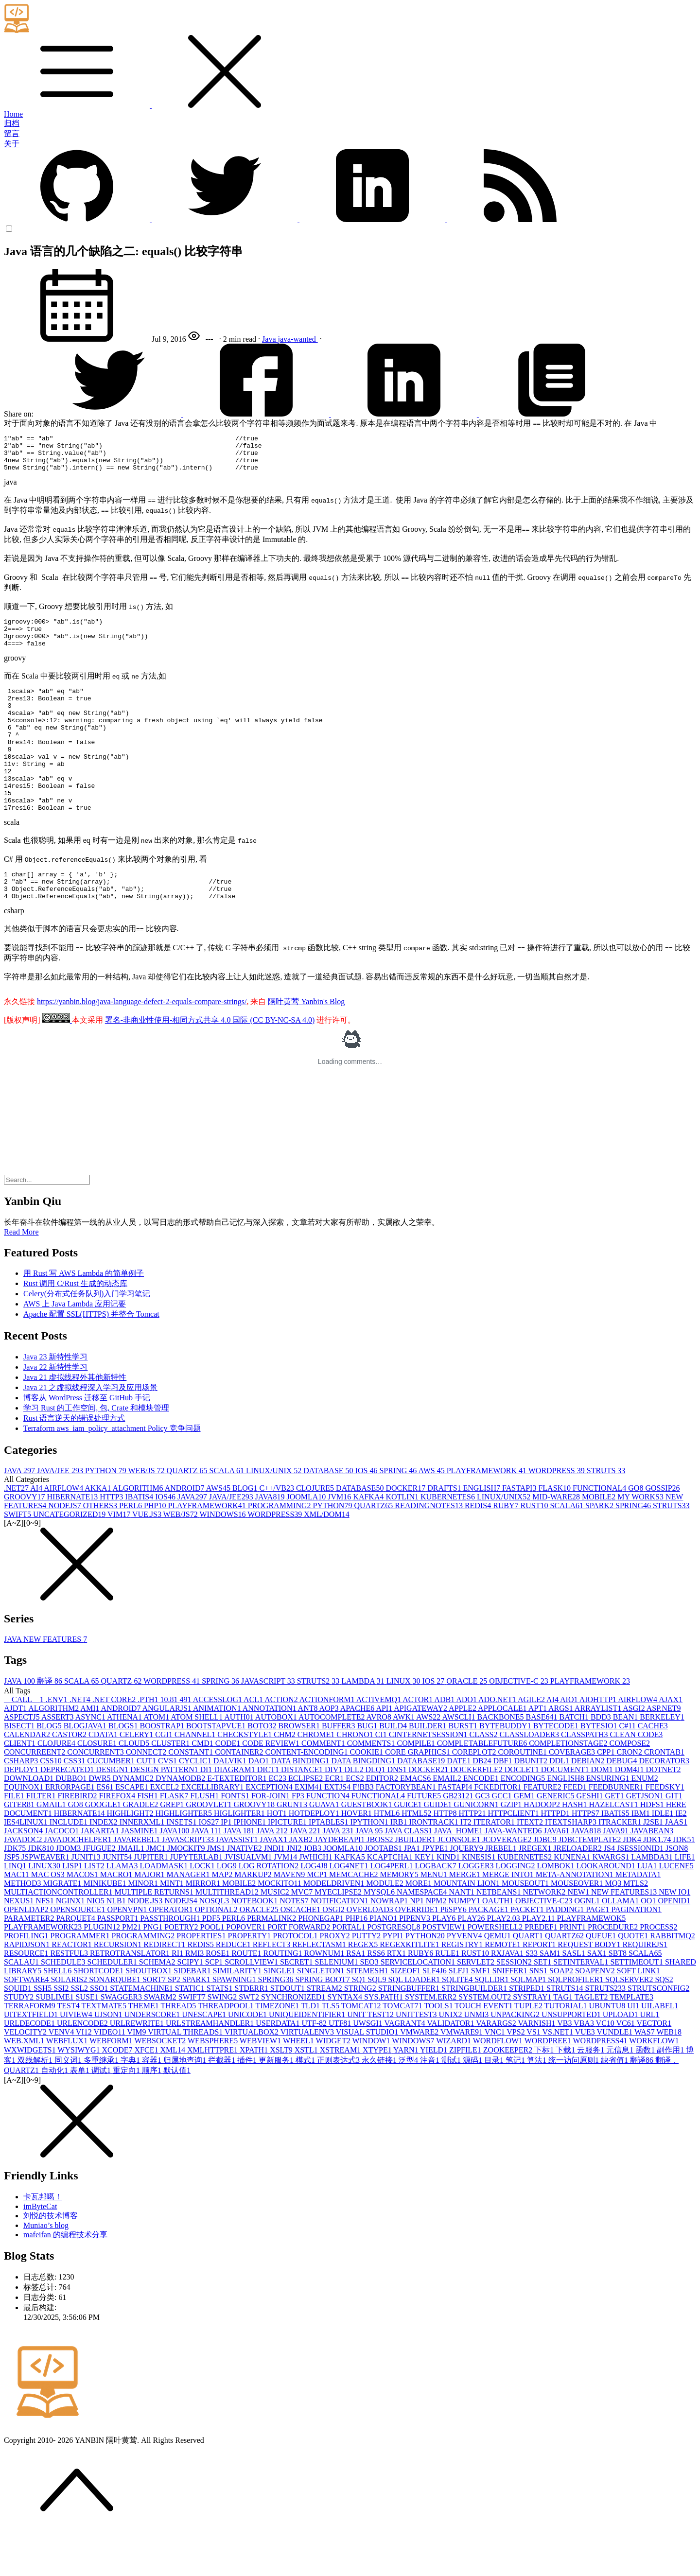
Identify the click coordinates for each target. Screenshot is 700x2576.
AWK (404, 1761)
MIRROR (204, 1927)
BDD (602, 1761)
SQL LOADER (415, 2023)
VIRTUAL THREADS (186, 2075)
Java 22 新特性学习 (55, 1411)
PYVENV (465, 1979)
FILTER (42, 1839)
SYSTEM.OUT (485, 2040)
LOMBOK (556, 1909)
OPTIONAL (217, 1953)
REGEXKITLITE (410, 1988)
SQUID (19, 2032)
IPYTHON (370, 1866)
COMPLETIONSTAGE (569, 1787)
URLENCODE (83, 2067)
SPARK (600, 1549)
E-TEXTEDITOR (237, 1822)
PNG (153, 1971)
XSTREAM (341, 2093)
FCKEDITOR (499, 1831)
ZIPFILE (466, 2093)
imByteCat (40, 2250)
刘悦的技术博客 (50, 2259)
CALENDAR (28, 1778)
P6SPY (454, 1953)
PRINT (574, 1971)
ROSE (218, 1997)
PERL (131, 1549)
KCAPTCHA (391, 1901)
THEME (144, 2049)
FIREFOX (118, 1839)
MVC (303, 1936)
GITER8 (20, 1848)
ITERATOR (495, 1866)
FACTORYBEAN (407, 1831)
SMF (481, 2014)
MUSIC (276, 1936)
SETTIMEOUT (637, 2006)
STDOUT (288, 2032)
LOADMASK (165, 1909)
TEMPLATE (631, 2040)
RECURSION (119, 1988)
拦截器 (222, 2104)
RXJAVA (508, 1997)
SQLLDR (492, 2023)
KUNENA (573, 1901)
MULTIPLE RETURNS (154, 1936)
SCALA (228, 1514)
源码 (473, 2104)
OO (649, 1944)
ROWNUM (325, 1997)
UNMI (477, 2058)
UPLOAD (621, 2058)
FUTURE (425, 1839)
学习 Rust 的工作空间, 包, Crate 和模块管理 (96, 1451)
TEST (69, 2049)
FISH (148, 1839)
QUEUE (602, 1979)
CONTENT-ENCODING (307, 1796)
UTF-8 (315, 2067)
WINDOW (372, 2084)
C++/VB (277, 1532)
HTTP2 (473, 1857)
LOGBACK (436, 1909)
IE (680, 1857)
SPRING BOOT (323, 2023)
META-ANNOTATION (575, 1918)
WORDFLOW (499, 2084)
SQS (664, 2023)
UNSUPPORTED (572, 2058)
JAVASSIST (238, 1883)
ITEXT (531, 1866)
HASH (575, 1848)
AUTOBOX (276, 1761)
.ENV (58, 1743)
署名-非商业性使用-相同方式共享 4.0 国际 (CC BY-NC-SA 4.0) (210, 1064)
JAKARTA (101, 1874)
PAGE (598, 1953)
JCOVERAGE (507, 1883)
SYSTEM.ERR (431, 2040)
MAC (17, 1918)
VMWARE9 (462, 2075)
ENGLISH (482, 1532)
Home (13, 114)
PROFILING (27, 1979)
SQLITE (458, 2023)
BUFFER (339, 1769)
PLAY (444, 1962)
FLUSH (206, 1839)
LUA (648, 1909)
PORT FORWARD (299, 1971)
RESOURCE (27, 1997)
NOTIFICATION (340, 1944)
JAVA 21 (273, 1874)
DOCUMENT (566, 1813)
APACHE (358, 1752)
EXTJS (338, 1831)
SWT (250, 2040)
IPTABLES (329, 1866)
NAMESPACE (423, 1936)
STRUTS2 (319, 1725)
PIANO (384, 1962)
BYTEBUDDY (506, 1769)
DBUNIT (531, 1804)
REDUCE (234, 1988)
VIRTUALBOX (252, 2075)
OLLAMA (621, 1944)
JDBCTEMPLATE (591, 1883)
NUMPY (465, 1944)
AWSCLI (459, 1761)
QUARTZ (188, 1514)
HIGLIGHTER (240, 1857)
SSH (43, 2032)
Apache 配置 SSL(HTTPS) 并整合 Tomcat (91, 1358)
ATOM (157, 1761)
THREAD (179, 2049)
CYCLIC (196, 1804)
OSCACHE (301, 1953)
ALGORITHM (139, 1532)
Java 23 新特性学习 (55, 1400)
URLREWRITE (138, 2067)
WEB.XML (25, 2084)
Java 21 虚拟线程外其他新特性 (74, 1421)
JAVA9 (616, 1874)
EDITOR (383, 1822)
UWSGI (368, 2067)
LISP (73, 1909)
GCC (503, 1839)
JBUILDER (416, 1883)
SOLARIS (70, 2023)
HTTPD (556, 1857)
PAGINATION (637, 1953)
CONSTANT (191, 1796)
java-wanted (298, 339)
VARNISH (537, 2067)
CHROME (317, 1778)
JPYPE (436, 1892)
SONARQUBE (115, 2023)
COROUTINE (523, 1796)
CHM (285, 1778)
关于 (11, 143)
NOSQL (215, 1944)
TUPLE (529, 2049)
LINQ (16, 1909)
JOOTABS (384, 1892)
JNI (294, 1892)
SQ (360, 2023)
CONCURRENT (96, 1796)
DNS (397, 1813)
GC (483, 1839)
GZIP (512, 1848)
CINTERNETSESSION (429, 1778)
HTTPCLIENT (514, 1857)
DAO (259, 1804)
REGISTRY (463, 1988)
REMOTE (504, 1988)
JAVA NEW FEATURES (45, 1683)
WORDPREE (549, 2084)
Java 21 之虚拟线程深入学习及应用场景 (90, 1431)
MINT (173, 1927)
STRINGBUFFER (409, 2032)
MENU (434, 1918)
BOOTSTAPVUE (216, 1769)
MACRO (117, 1918)
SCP (215, 2006)
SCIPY (191, 2006)
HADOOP (543, 1848)
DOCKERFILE (477, 1813)
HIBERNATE (73, 1540)
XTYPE (378, 2093)
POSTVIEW (445, 1971)
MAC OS (49, 1918)
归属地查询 (185, 2104)
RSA (356, 1997)
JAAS (676, 1866)
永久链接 (380, 2104)
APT (538, 1752)
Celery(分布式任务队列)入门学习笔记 (86, 1337)
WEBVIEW (261, 2084)
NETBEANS (499, 1936)
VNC (496, 2075)
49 (186, 1743)
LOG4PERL (392, 1909)
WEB (669, 2075)
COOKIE (367, 1796)
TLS (331, 2049)
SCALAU (22, 2006)
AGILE (532, 1743)
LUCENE (676, 1909)
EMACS (416, 1822)
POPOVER (246, 1971)
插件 (248, 2104)
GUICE (409, 1848)
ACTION (281, 1743)
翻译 (50, 1725)
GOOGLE (104, 1848)
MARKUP (253, 1918)
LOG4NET (349, 1909)
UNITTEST (417, 2058)
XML (173, 2093)
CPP (606, 1796)
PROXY (335, 1979)
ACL (254, 1743)
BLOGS (124, 1769)
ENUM (644, 1822)
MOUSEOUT (526, 1927)
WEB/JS (147, 1514)
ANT (308, 1752)
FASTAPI (520, 1532)
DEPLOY (22, 1813)
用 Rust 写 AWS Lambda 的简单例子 (83, 1317)
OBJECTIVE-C (519, 1725)
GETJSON (645, 1839)
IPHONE (250, 1866)
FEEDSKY (665, 1831)
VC (606, 2067)
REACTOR (72, 1988)
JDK (633, 1883)
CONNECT (147, 1796)
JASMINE (140, 1874)
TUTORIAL (566, 2049)
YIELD (434, 2093)
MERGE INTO (509, 1918)
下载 (566, 2093)
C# (628, 1769)
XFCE (147, 2093)
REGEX (364, 1988)
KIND (449, 1901)
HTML (388, 1857)
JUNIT (86, 1901)
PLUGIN (103, 1971)
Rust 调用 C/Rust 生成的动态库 (75, 1327)
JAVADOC (24, 1883)
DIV (334, 1813)
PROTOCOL (296, 1979)
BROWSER (300, 1769)
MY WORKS (641, 1540)
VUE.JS (147, 1558)
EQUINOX (24, 1831)
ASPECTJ (22, 1761)
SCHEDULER (113, 2006)
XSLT (282, 2093)
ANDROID (185, 1532)
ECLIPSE (306, 1822)
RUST (535, 1549)
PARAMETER (30, 1962)
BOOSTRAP (163, 1769)
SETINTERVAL (581, 2006)
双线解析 (36, 2104)
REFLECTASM (320, 1988)
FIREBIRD (78, 1839)
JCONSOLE (460, 1883)
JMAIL (132, 1892)
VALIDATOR (451, 2067)
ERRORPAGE (71, 1831)
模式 (306, 2104)
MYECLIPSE (339, 1936)
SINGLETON (321, 2014)
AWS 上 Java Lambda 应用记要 (74, 1347)
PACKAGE (489, 1953)
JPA (413, 1892)
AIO (569, 1743)
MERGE (465, 1918)
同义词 (69, 2104)
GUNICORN (477, 1848)
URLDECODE (30, 2067)
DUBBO (71, 1822)
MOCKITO (280, 1927)
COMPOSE (630, 1787)
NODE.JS (146, 1944)
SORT (155, 2023)
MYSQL (380, 1936)
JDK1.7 (658, 1883)
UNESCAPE (205, 2058)
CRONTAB (664, 1796)
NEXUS (19, 1944)
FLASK (555, 1532)
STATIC (191, 2032)
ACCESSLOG (218, 1743)
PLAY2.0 (504, 1962)
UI (634, 2049)
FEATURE (543, 1831)
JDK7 (16, 1892)
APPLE (463, 1752)
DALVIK (230, 1804)
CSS (51, 1804)
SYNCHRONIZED (294, 2040)
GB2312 (459, 1839)
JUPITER (152, 1901)
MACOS (83, 1918)
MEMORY (400, 1918)
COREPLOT (475, 1796)
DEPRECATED (68, 1813)
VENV (62, 2075)
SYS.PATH (384, 2040)
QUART (529, 1979)
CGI (165, 1778)
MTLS (635, 1927)
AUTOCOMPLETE (332, 1761)
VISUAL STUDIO (368, 2075)
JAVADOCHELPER (79, 1883)
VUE (586, 2075)
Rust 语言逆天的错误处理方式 (74, 1462)
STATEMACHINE (142, 2032)
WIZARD (454, 2084)
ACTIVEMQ (379, 1743)
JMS (217, 1892)
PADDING (566, 1953)
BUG (368, 1769)
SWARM (161, 2040)
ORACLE (467, 1725)
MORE (419, 1927)
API (385, 1752)
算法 (537, 2104)
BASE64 (543, 1761)
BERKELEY (662, 1761)
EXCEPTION (270, 1831)
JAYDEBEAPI (341, 1883)
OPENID (674, 1944)
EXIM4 (309, 1831)
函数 (646, 2093)
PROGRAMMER (81, 1979)
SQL (378, 2023)
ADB (445, 1743)
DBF (503, 1804)
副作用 (671, 2093)
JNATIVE (245, 1892)
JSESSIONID (641, 1892)
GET (615, 1839)
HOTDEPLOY (315, 1857)
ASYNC (91, 1761)
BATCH (574, 1761)
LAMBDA (363, 1725)
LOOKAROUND (607, 1909)
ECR (335, 1822)
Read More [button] (21, 1275)
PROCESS (658, 1971)
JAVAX (274, 1883)
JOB (313, 1892)
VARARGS (497, 2067)
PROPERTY (250, 1979)
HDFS (653, 1848)
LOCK (203, 1909)
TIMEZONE (277, 2049)
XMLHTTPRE (213, 2093)
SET (543, 2006)
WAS (645, 2075)
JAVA (20, 1514)
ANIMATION (218, 1752)
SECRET (297, 2006)
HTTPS (586, 1857)
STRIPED (527, 2032)
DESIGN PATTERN (165, 1813)
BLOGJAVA (86, 1769)
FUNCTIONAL (600, 1532)
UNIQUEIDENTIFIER (308, 2058)
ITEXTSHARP (571, 1866)
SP (175, 2023)
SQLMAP (529, 2023)
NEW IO (674, 1936)
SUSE (88, 2040)
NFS (45, 1944)
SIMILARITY (238, 2014)
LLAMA (123, 1909)
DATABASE (329, 1514)
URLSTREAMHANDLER (211, 2067)
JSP (12, 1901)
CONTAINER (240, 1796)
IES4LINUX (27, 1866)
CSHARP (22, 1804)
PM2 (132, 1971)
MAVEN (290, 1918)
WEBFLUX (67, 2084)
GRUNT (293, 1848)
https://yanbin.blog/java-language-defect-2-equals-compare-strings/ (141, 1045)
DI (207, 1813)
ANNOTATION (270, 1752)
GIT (673, 1839)
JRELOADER (578, 1892)
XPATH (255, 2093)
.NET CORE (115, 1743)
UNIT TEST (371, 2058)
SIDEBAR (193, 2014)
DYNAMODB (181, 1822)
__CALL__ (25, 1743)
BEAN (626, 1761)
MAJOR (150, 1918)
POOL (213, 1971)
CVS (168, 1804)
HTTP (112, 1540)
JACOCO (63, 1874)
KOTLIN (402, 1540)
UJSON (109, 2058)
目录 (495, 2104)
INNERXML (143, 1866)
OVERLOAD (371, 1953)
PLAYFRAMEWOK (591, 1962)
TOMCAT (362, 2049)
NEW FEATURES (625, 1936)
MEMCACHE (354, 1918)
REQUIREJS (644, 1988)
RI (178, 1997)
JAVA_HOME (459, 1874)
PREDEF (542, 1971)
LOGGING (516, 1909)
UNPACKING (516, 2058)
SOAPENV (596, 2014)
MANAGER (189, 1918)
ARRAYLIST (599, 1752)
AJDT (16, 1752)
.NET (17, 1532)
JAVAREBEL (138, 1883)
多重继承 (102, 2104)
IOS (367, 1514)
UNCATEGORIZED (70, 1558)
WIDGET (334, 2084)
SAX (598, 1997)
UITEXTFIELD (32, 2058)
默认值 (177, 2114)
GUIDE (438, 1848)
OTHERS (101, 1549)
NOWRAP (390, 1944)
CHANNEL (196, 1778)
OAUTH (498, 1944)
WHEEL (299, 2084)
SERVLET (476, 2006)
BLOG (246, 1532)
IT (466, 1866)
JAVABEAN (651, 1874)
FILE (15, 1839)
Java (270, 339)
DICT (269, 1813)
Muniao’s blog (46, 2269)
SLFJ (460, 2014)
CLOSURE (98, 1787)
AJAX (670, 1743)
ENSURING (608, 1822)
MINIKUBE (106, 1927)
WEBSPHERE (214, 2084)
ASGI (634, 1752)
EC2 (278, 1822)
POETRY (182, 1971)
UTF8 (341, 2067)
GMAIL (52, 1848)
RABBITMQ (672, 1979)
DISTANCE (303, 1813)
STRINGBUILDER (475, 2032)
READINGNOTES (430, 1549)
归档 (11, 123)
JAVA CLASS (409, 1874)
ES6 (106, 1831)
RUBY (506, 1549)
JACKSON (24, 1874)
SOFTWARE (27, 2023)
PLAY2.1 (539, 1962)
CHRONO (355, 1778)
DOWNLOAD (29, 1822)
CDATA (104, 1778)
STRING (361, 2032)
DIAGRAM (235, 1813)
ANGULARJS (167, 1752)
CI (382, 1778)
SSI (61, 2032)
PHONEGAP (321, 1962)
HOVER (357, 1857)
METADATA (638, 1918)
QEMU (498, 1979)
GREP (173, 1848)
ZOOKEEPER (508, 2093)
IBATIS (140, 1540)
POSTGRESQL (394, 1971)
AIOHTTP (598, 1743)
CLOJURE (316, 1532)
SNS (539, 2014)
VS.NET (558, 2075)
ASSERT (58, 1761)
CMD (203, 1787)
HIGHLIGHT (131, 1857)
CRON (630, 1796)
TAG (563, 2040)
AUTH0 (239, 1761)
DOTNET (663, 1813)
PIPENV (415, 1962)
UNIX (451, 2058)
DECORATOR (664, 1804)
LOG (228, 1909)
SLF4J (435, 2014)
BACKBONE (501, 1761)
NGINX (71, 1944)
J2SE (654, 1866)
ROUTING (283, 1997)
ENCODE (482, 1822)
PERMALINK (272, 1962)
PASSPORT (118, 1962)
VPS (516, 2075)
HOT (278, 1857)
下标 (545, 2093)
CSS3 (75, 1804)
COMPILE (417, 1787)
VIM (119, 1558)
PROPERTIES (202, 1979)
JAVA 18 (240, 1874)
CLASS (485, 1778)
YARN (406, 2093)
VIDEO (110, 2075)
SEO (370, 2006)
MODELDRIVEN (334, 1927)
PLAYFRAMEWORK (487, 1514)
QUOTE (634, 1979)
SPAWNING (235, 2023)
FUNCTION (328, 1839)
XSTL (307, 2093)
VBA (585, 2067)
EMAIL (448, 1822)
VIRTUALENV (308, 2075)
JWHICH (316, 1901)
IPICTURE (288, 1866)
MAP (222, 1918)
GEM (525, 1839)
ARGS (561, 1752)
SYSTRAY (533, 2040)
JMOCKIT (187, 1892)
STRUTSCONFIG (658, 2032)
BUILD (394, 1769)
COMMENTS (372, 1787)
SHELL (58, 2014)
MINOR (144, 1927)
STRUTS (606, 1514)
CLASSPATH (585, 1778)
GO (636, 1532)
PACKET (528, 1953)
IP (227, 1866)
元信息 (620, 2093)
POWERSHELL (496, 1971)
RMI (195, 1997)
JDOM (69, 1892)
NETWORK (545, 1936)
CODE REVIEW (271, 1787)
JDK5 (684, 1883)
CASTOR (70, 1778)
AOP (329, 1752)
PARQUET (76, 1962)
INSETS (182, 1866)
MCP (318, 1918)
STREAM (325, 2032)
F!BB (364, 1831)
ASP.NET (664, 1752)
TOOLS (439, 2049)
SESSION (515, 2006)
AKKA (98, 1532)
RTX (397, 1997)
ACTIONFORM (327, 1743)
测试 (452, 2104)
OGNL (587, 1944)
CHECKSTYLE (245, 1778)
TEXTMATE (104, 2049)
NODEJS (65, 1549)
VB (565, 2067)
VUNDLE (615, 2075)
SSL (80, 2032)
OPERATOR (171, 1953)
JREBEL (502, 1892)
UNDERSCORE (153, 2058)
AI (37, 1532)
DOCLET (523, 1813)
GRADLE (141, 1848)
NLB (117, 1944)
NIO (96, 1944)
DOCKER (406, 1532)
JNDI (275, 1892)
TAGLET (592, 2040)
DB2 (482, 1804)
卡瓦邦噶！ (42, 2240)
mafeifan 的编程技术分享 (65, 2278)
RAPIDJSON (28, 1988)
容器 (152, 2104)
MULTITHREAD (228, 1936)
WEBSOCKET (161, 2084)
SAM (551, 1997)
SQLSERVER (630, 2023)
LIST (95, 1909)
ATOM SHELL (197, 1761)
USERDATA (278, 2067)
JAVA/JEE (61, 1514)
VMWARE (420, 2075)
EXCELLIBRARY (213, 1831)
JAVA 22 (306, 1874)
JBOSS (381, 1883)
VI (85, 2075)
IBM (641, 1857)
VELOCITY (26, 2075)
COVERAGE (573, 1796)
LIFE (685, 1901)
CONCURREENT (35, 1796)
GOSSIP (662, 1532)
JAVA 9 (370, 1874)
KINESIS (479, 1901)
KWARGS (612, 1901)
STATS (221, 2032)
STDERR (252, 2032)
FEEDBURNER (617, 1831)
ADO (467, 1743)
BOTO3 (262, 1769)
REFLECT (272, 1988)
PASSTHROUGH (171, 1962)
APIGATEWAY (421, 1752)
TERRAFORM (30, 2049)
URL (650, 2058)
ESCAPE (132, 1831)
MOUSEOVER (578, 1927)
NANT (462, 1936)
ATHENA (125, 1761)
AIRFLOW (64, 1532)
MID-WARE (557, 1540)
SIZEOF (406, 2014)
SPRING (398, 1514)
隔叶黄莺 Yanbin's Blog (306, 1045)
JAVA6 (558, 1874)
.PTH (149, 1743)
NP (417, 1944)
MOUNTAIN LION (468, 1927)
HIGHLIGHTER (185, 1857)
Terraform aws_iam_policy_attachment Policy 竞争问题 (112, 1472)
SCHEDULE (64, 2006)
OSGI (334, 1953)
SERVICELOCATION (419, 2006)
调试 (102, 2114)
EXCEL (165, 1831)
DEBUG (622, 1804)
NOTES (295, 1944)
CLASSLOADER (530, 1778)
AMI (90, 1752)
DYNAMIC (134, 1822)
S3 (532, 1997)
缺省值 (615, 2104)
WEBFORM (112, 2084)
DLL (354, 1813)
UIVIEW (77, 2058)
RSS (376, 1997)
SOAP (562, 2014)
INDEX (104, 1866)
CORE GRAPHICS (418, 1796)
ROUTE (247, 1997)
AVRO (380, 1761)
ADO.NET (498, 1743)
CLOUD (135, 1787)
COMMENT (324, 1787)
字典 (131, 2104)
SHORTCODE (99, 2014)
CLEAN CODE (636, 1778)
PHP (156, 1549)
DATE (459, 1804)
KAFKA (369, 1540)
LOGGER (477, 1909)
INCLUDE (69, 1866)
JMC (156, 1892)
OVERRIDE (417, 1953)
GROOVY (25, 1540)
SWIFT (18, 1558)
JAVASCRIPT (269, 1725)
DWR (100, 1822)
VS (534, 2075)
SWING (223, 2040)
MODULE (385, 1927)
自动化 (55, 2114)
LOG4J (314, 1909)
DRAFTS (445, 1532)
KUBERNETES (448, 1540)
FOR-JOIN (271, 1839)
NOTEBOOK (255, 1944)
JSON (676, 1892)
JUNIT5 (118, 1901)
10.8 (170, 1743)
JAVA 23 (339, 1874)
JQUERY (467, 1892)
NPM (437, 1944)
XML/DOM (326, 1558)
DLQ (376, 1813)
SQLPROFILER (576, 2023)
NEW (579, 1936)
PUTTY (367, 1979)
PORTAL (349, 1971)
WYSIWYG (79, 2093)
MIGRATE (63, 1927)
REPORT (540, 1988)
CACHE (653, 1769)
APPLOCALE (503, 1752)
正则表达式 (339, 2104)
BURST (463, 1769)
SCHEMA (158, 2006)
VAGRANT (405, 2067)
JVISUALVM (249, 1901)
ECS (356, 1822)
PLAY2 (472, 1962)
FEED (576, 1831)
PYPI (394, 1979)
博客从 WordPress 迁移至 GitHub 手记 (86, 1441)
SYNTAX (345, 2040)
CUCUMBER (112, 1804)
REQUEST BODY (590, 1988)
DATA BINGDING (364, 1804)
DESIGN (113, 1813)
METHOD (23, 1927)
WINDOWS (223, 1558)
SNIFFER (510, 2014)
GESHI (590, 1839)
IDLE (663, 1857)
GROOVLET (209, 1848)
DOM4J (630, 1813)
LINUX (404, 1725)
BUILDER (428, 1769)
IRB (399, 1866)
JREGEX (536, 1892)
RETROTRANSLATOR (131, 1997)
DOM (603, 1813)
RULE (448, 1997)
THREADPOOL (226, 2049)
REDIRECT (165, 1988)
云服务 (591, 2093)
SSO (100, 2032)
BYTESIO (599, 1769)
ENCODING (524, 1822)
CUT (147, 1804)
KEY (426, 1901)
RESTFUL (70, 1997)
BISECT (20, 1769)
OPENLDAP (27, 1953)
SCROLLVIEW (252, 2006)
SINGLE (280, 2014)
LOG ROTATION (270, 1909)
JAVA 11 (207, 1874)
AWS (432, 1514)
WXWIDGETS (30, 2093)
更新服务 (277, 2104)
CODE (229, 1787)
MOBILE (599, 1540)
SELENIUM (337, 2006)
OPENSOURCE (79, 1953)
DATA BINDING (301, 1804)
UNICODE (248, 2058)
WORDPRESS (557, 1514)
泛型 (409, 2104)
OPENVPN (128, 1953)
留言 (11, 133)
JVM (340, 1540)
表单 (80, 2114)
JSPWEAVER (46, 1901)
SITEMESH (368, 2014)
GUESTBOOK (367, 1848)
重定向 (127, 2114)
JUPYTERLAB (197, 1901)
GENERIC (556, 1839)
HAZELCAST (614, 1848)
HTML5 (417, 1857)
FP (299, 1839)
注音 (430, 2104)
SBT (619, 1997)
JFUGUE (100, 1892)
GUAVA (325, 1848)
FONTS (236, 1839)
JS (610, 1892)
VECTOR (654, 2067)
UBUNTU (608, 2049)
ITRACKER (620, 1866)
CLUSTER (171, 1787)
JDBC (546, 1883)
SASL (574, 1997)
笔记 (516, 2104)
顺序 (152, 2114)
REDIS (479, 1549)
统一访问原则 (574, 2104)
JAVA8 (271, 1540)
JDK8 (41, 1892)
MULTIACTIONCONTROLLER (59, 1936)
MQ (614, 1927)
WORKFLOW (654, 2084)
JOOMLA (307, 1540)
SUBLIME (55, 2040)
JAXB (302, 1883)
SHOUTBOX (149, 2014)
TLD (311, 2049)
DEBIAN (588, 1804)
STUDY (19, 2040)
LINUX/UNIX (274, 1514)
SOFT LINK (638, 2014)
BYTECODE (556, 1769)
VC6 (626, 2067)
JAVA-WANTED (514, 1874)
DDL (560, 1804)
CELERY (137, 1778)
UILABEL (659, 2049)
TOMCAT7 (403, 2049)
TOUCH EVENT (484, 2049)
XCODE (118, 2093)
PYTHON (106, 1514)
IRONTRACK (434, 1866)
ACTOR (418, 1743)
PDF (212, 1962)
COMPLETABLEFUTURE (483, 1787)
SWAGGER (122, 2040)
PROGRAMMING (280, 1549)
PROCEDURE (614, 1971)
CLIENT (20, 1787)
